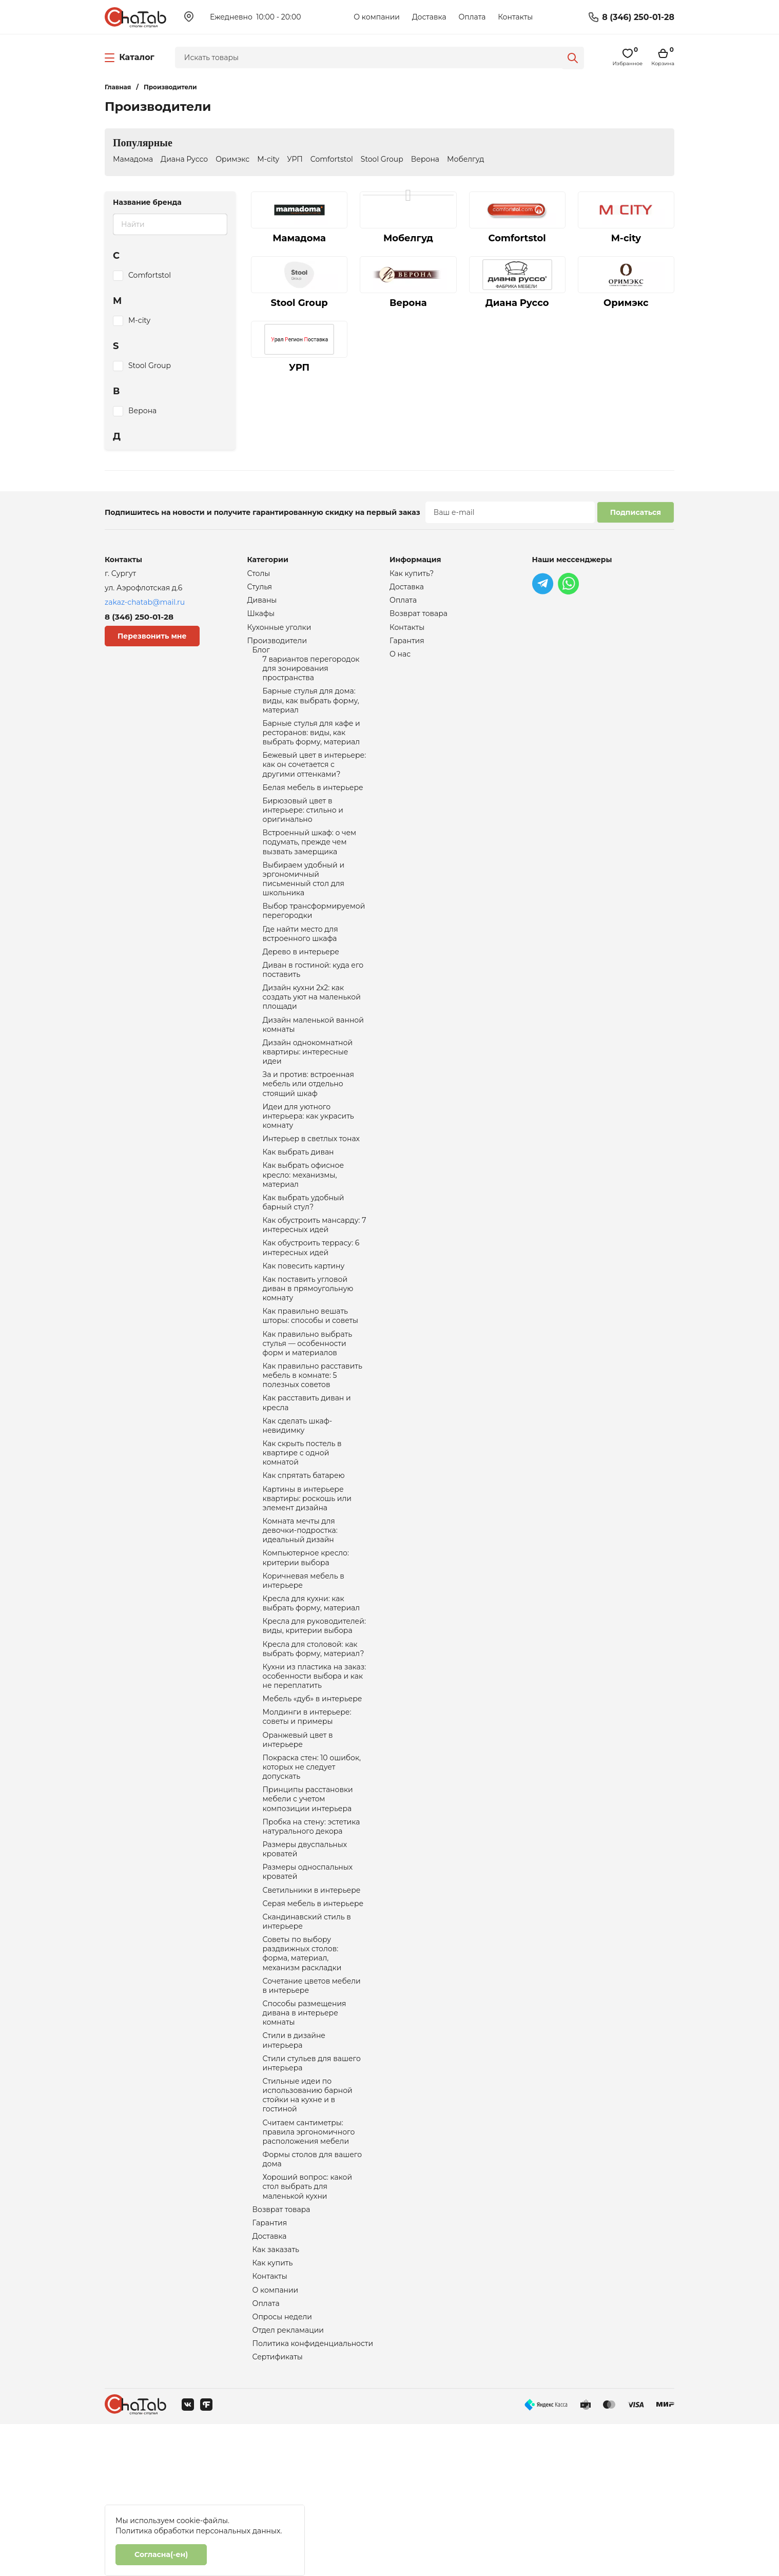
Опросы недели (282, 2465)
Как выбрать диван (298, 1202)
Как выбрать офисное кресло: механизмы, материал (303, 1227)
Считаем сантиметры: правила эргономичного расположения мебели (309, 2266)
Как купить (272, 2407)
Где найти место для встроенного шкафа (300, 965)
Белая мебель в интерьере (313, 806)
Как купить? (412, 574)
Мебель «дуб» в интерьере (312, 1795)
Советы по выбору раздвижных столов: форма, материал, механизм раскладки (302, 2072)
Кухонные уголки (279, 631)
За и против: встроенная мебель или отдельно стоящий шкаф (308, 1128)
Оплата (471, 17)
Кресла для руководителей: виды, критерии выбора (314, 1716)
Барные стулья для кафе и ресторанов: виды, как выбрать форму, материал (311, 746)
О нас (400, 660)
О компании (377, 17)
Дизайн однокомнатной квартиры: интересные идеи (308, 1093)
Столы (258, 574)
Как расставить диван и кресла (307, 1474)
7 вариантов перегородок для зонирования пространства (311, 676)
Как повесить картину (304, 1325)
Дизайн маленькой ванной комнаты (313, 1063)
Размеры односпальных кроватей (308, 1983)
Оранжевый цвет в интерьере (298, 1840)
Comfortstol (331, 159)
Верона (425, 159)
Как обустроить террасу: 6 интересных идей (311, 1306)
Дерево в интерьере (301, 984)
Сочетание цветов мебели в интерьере (312, 2107)
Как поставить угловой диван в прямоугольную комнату (308, 1350)
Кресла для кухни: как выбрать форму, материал (311, 1692)
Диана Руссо (184, 159)
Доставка (429, 17)
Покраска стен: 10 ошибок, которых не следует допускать (312, 1870)
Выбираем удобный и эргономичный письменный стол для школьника (304, 906)
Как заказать (276, 2393)
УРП (295, 159)
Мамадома (133, 159)
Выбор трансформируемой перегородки (314, 940)
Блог (261, 656)
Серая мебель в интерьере (313, 2017)
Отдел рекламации (288, 2479)
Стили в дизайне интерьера (294, 2166)
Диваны (262, 602)
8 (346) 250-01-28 (638, 17)
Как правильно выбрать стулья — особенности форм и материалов (308, 1410)
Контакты (515, 17)
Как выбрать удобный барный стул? (303, 1256)
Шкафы (261, 617)
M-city (268, 159)
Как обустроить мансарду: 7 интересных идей (314, 1281)
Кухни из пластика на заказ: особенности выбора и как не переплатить (314, 1771)
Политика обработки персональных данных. (198, 2530)
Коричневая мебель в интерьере (303, 1667)
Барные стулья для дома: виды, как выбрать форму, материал (311, 711)
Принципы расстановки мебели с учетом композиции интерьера (308, 1904)
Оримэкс (232, 159)
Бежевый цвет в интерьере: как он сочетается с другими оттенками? (314, 781)
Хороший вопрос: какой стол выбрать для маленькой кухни (308, 2325)
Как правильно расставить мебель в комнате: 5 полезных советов (312, 1444)
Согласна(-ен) (161, 2554)
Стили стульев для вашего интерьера (312, 2191)
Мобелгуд (465, 159)
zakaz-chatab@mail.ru (145, 602)
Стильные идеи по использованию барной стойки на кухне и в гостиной (308, 2226)
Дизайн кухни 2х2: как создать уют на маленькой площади (312, 1034)
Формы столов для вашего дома (312, 2295)
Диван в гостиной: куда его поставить (313, 1004)
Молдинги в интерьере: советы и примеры (307, 1815)
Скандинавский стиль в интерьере (307, 2037)
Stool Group (382, 159)
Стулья (259, 588)
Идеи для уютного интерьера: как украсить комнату (308, 1163)
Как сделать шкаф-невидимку (298, 1499)
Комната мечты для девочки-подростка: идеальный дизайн (300, 1613)
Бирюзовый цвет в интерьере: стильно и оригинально (303, 830)
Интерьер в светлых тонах (311, 1188)
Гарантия (269, 2364)
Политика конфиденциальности (313, 2493)
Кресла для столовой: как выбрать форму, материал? (313, 1741)
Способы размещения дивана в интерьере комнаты (304, 2136)
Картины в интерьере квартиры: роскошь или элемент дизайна (307, 1578)
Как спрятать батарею (304, 1553)
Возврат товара (281, 2350)
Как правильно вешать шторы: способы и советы (311, 1380)
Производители (277, 645)
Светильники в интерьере (312, 2003)
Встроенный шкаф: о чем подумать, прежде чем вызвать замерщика (310, 865)
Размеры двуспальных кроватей (305, 1959)
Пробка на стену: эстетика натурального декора (311, 1934)
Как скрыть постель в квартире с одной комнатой (302, 1529)
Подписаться (635, 512)
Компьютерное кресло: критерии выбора (306, 1642)
